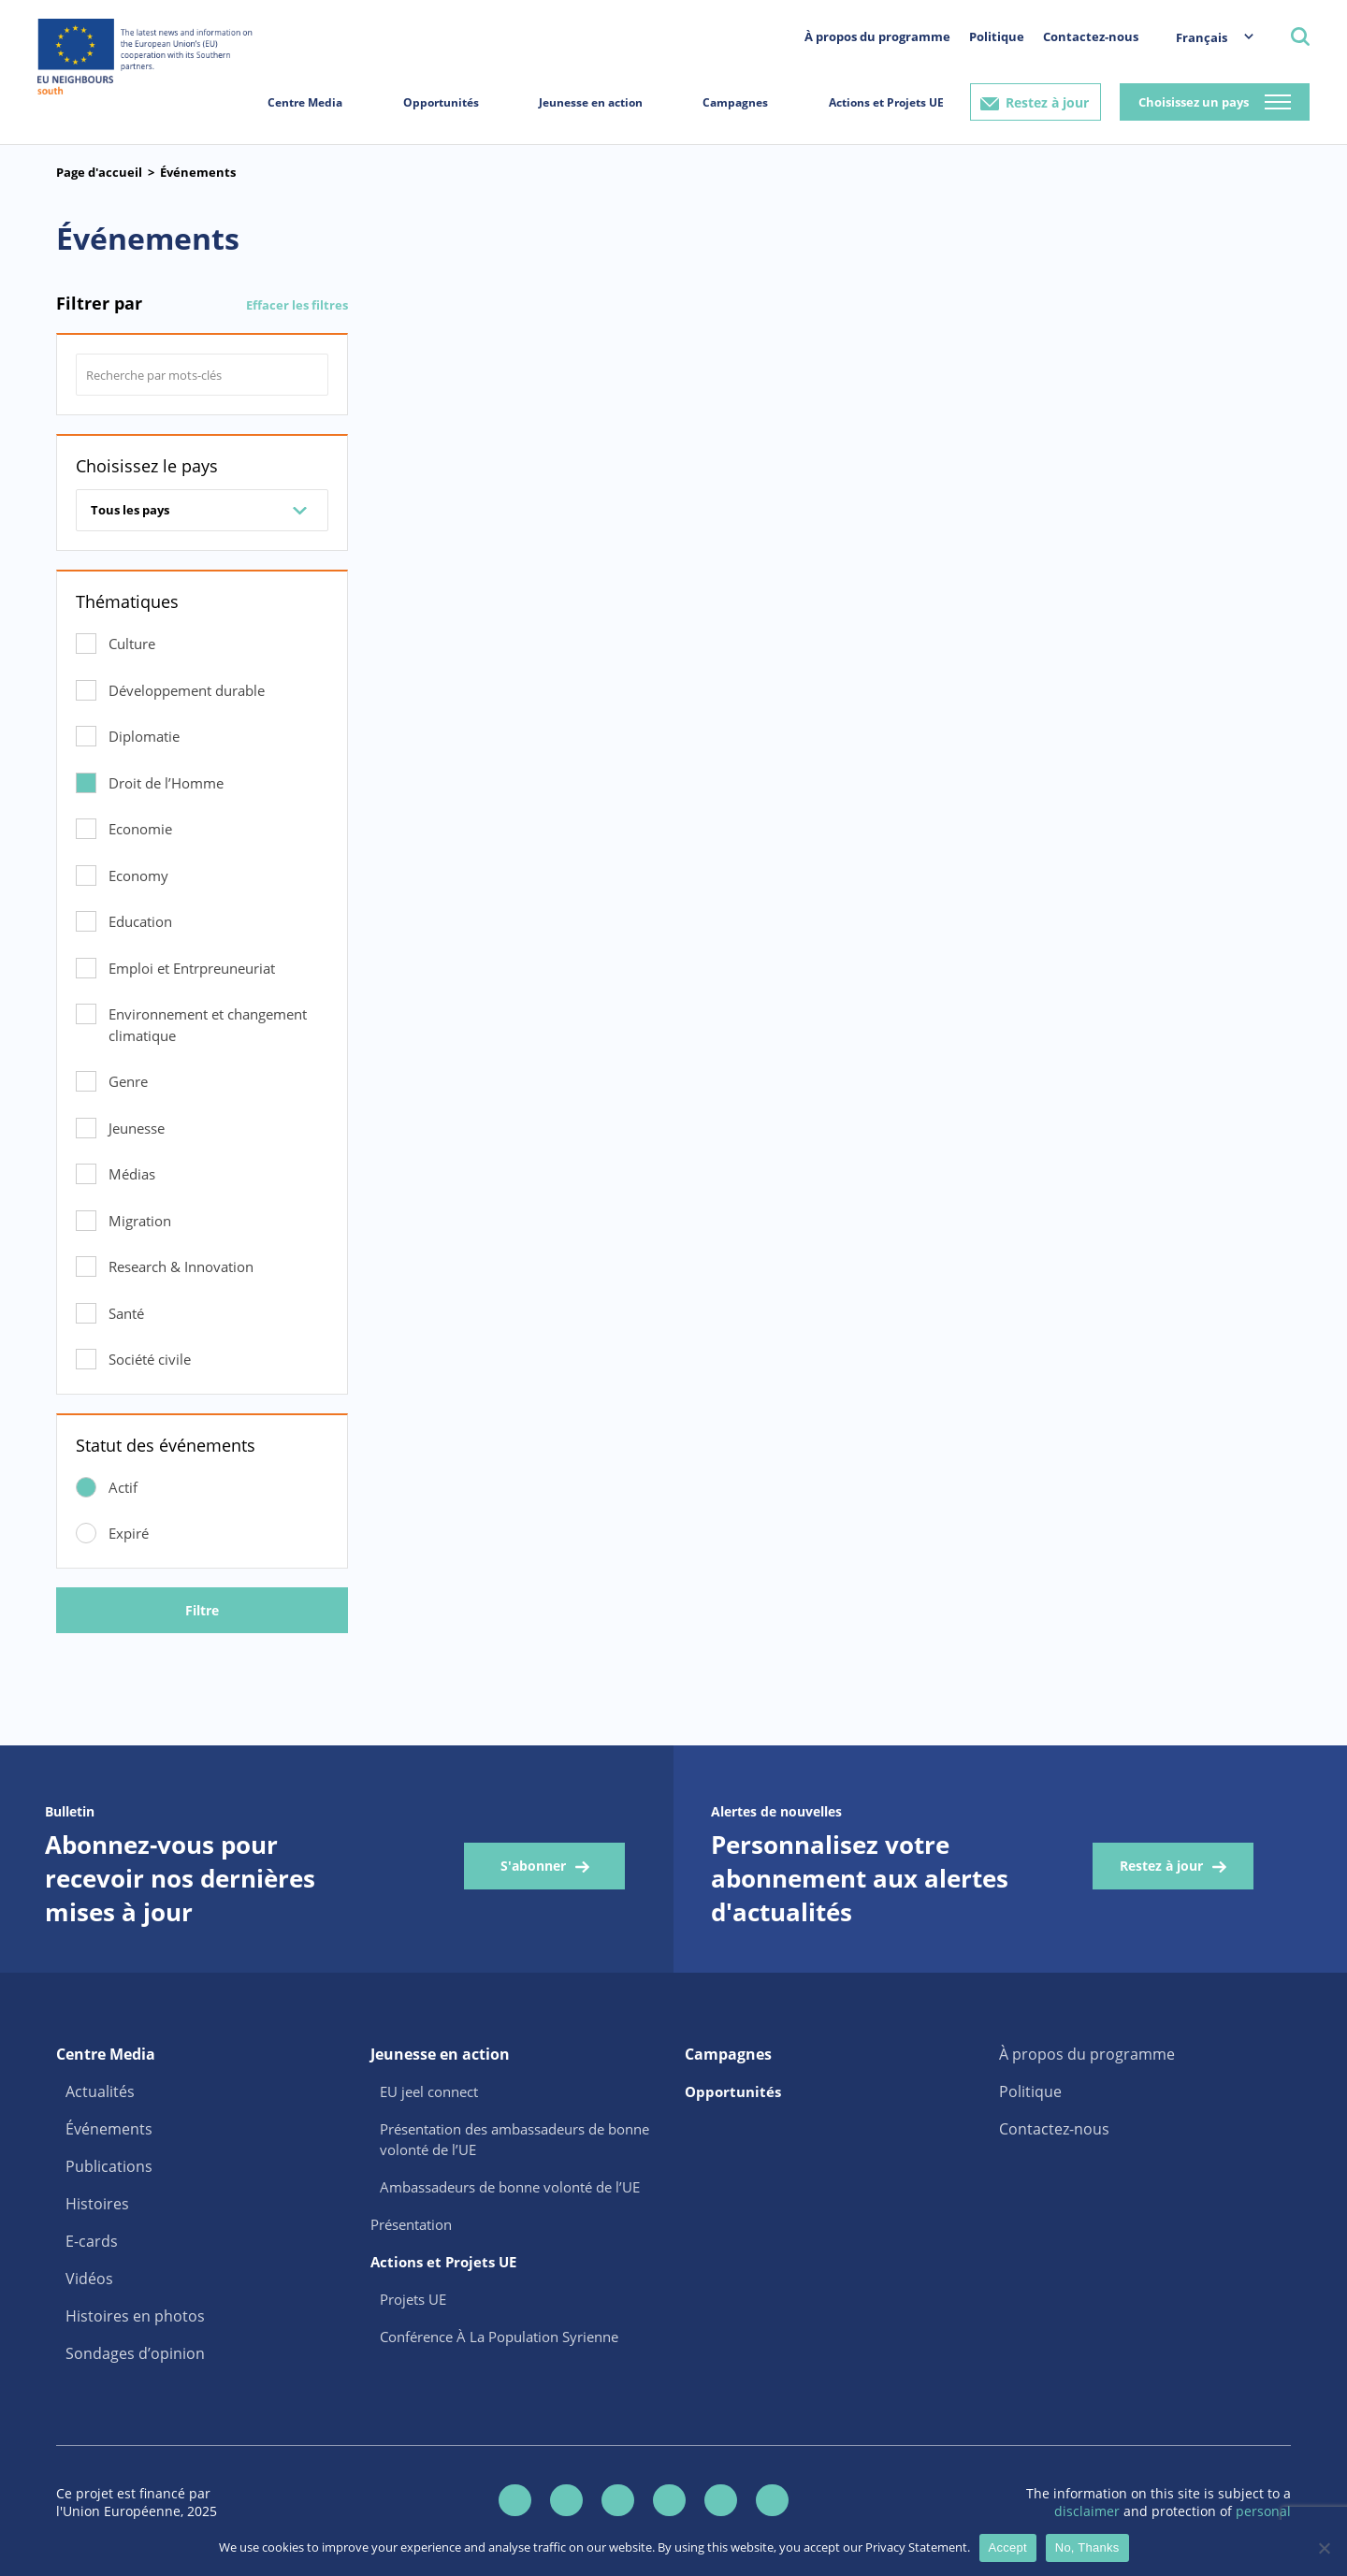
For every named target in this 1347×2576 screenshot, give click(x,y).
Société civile (150, 1359)
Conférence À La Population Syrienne (499, 2336)
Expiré (129, 1533)
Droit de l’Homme (166, 783)
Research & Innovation (181, 1266)
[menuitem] (1205, 37)
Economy (138, 875)
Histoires (97, 2203)
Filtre (202, 1610)
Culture (132, 643)
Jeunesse (137, 1128)
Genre (128, 1081)
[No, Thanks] (1323, 2548)
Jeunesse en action (591, 102)
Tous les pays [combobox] (130, 509)
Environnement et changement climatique (208, 1025)
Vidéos (89, 2278)
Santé (126, 1313)
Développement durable (187, 690)
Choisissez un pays (1193, 102)
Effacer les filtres (297, 305)
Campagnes (735, 102)
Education (140, 921)
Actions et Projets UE (886, 102)
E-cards (91, 2241)
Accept (1008, 2547)
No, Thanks (1087, 2547)
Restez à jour (1047, 102)
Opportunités (441, 102)
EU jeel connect (429, 2091)
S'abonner (533, 1865)
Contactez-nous (1090, 36)
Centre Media (305, 102)
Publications (108, 2166)
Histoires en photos (135, 2316)
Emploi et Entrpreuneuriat (192, 968)
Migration (140, 1220)
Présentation (411, 2224)
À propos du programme (877, 36)
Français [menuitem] (1201, 37)
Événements (198, 172)
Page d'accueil (99, 172)
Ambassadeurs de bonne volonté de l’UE (510, 2187)
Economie (140, 828)
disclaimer (1088, 2511)
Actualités (100, 2091)
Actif (123, 1487)
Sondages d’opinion (135, 2353)
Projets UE (413, 2299)
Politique (996, 36)
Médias (132, 1174)
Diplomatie (144, 736)
